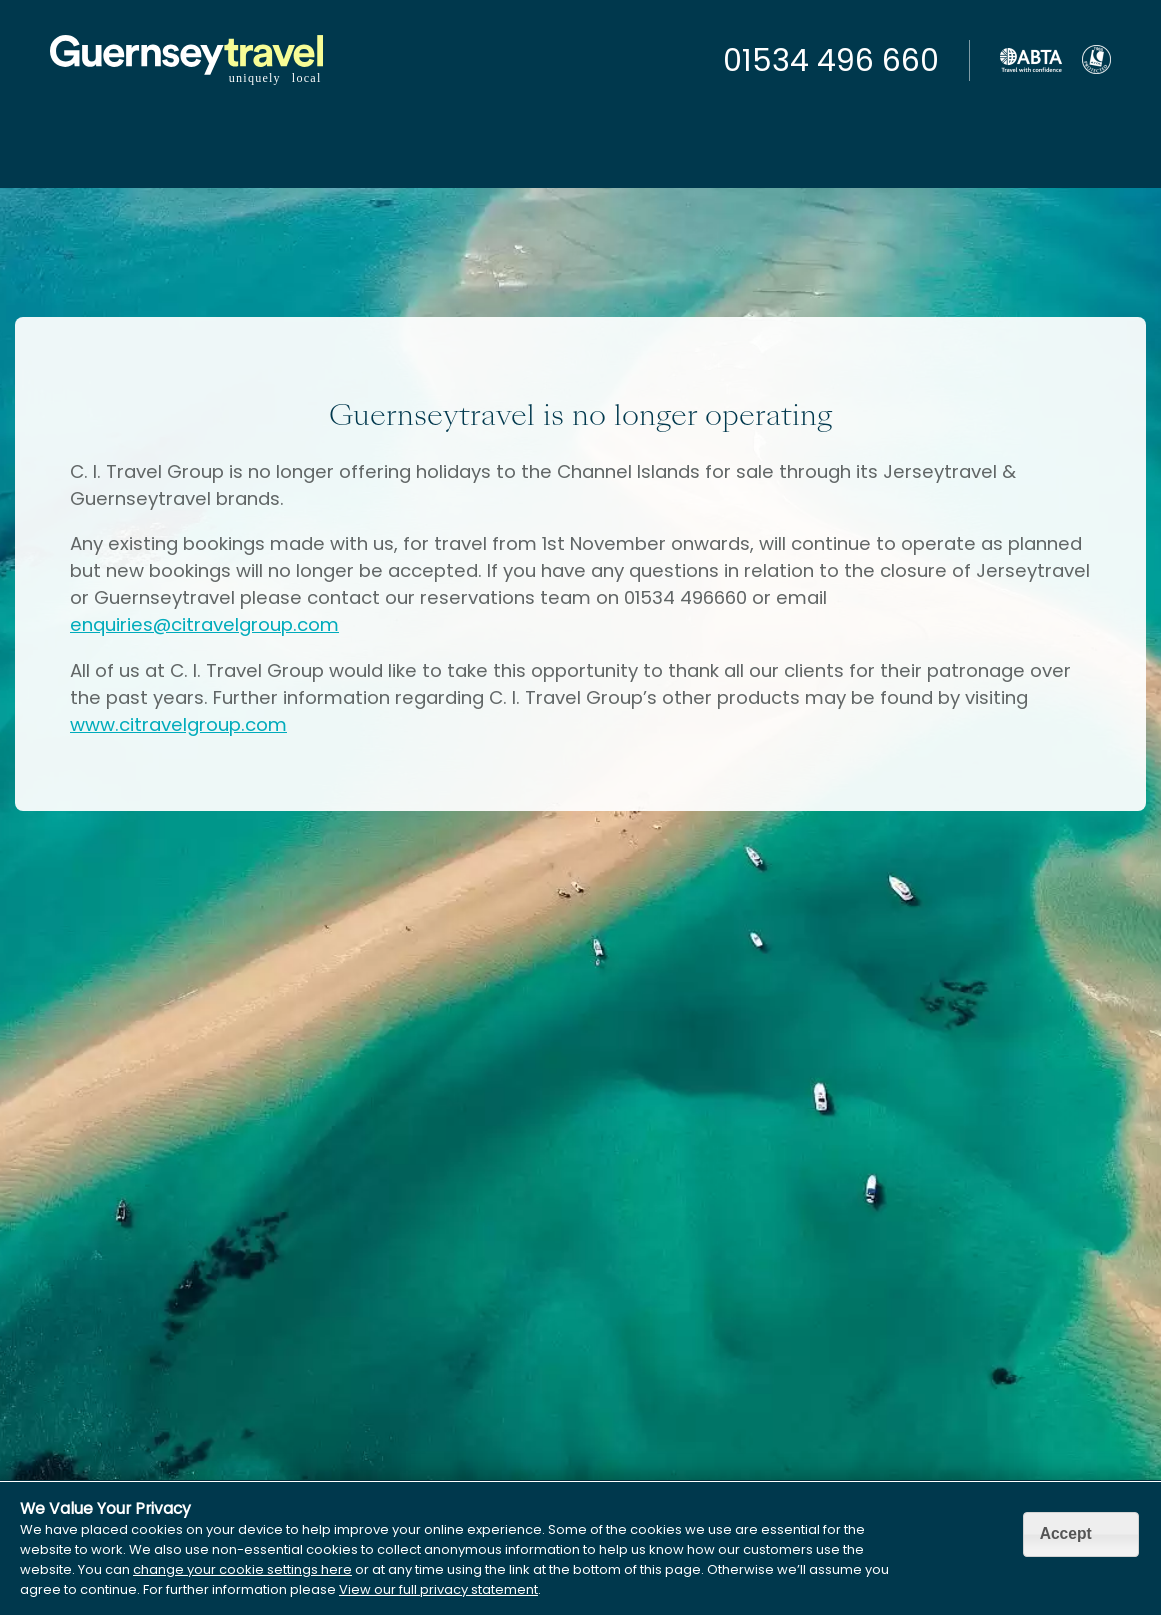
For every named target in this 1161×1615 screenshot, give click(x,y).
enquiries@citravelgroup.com (204, 624)
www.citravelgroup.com (178, 724)
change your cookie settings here (242, 1569)
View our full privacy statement (438, 1589)
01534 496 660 (831, 61)
